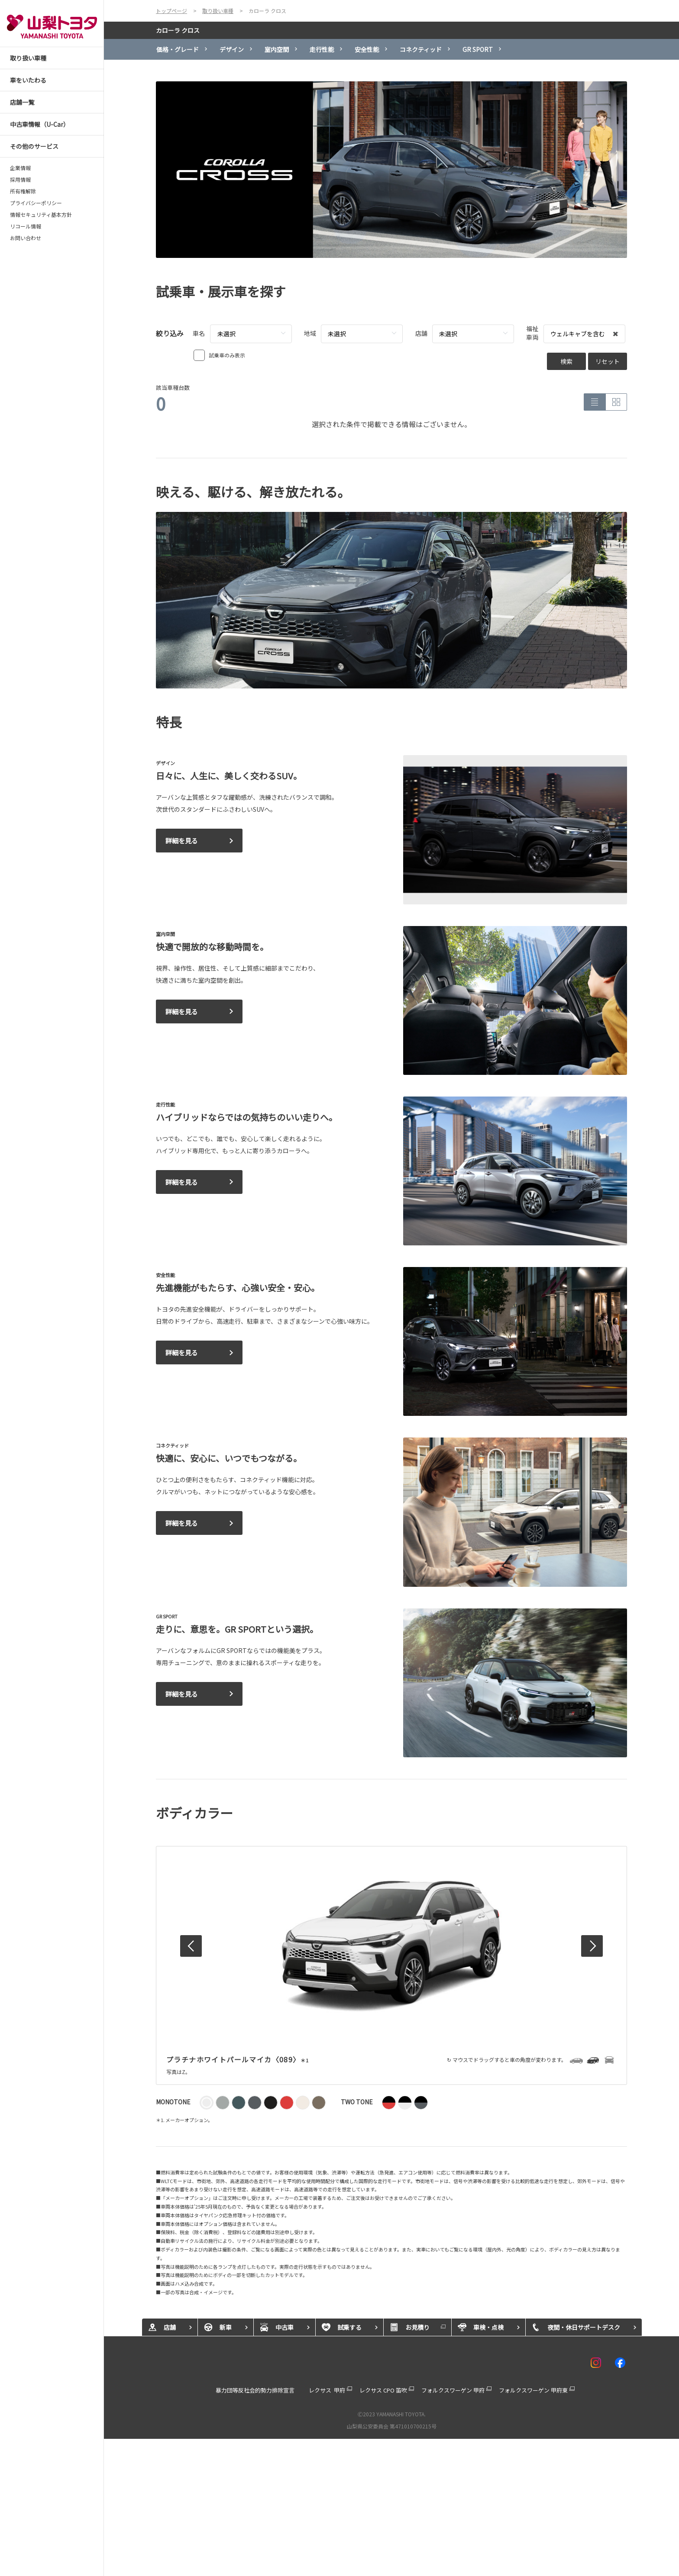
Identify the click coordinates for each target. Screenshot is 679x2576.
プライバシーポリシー (36, 203)
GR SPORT (477, 49)
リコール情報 (25, 226)
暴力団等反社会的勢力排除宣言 (255, 2390)
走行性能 (322, 49)
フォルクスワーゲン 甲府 (453, 2390)
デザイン (232, 49)
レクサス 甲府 (327, 2390)
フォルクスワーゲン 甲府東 (533, 2390)
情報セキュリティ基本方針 (41, 214)
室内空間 (277, 49)
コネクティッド (421, 49)
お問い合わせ (25, 238)
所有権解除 (23, 191)
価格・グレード (177, 49)
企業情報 (20, 167)
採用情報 (20, 179)
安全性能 (367, 49)
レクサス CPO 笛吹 (383, 2390)
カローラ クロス (178, 30)
